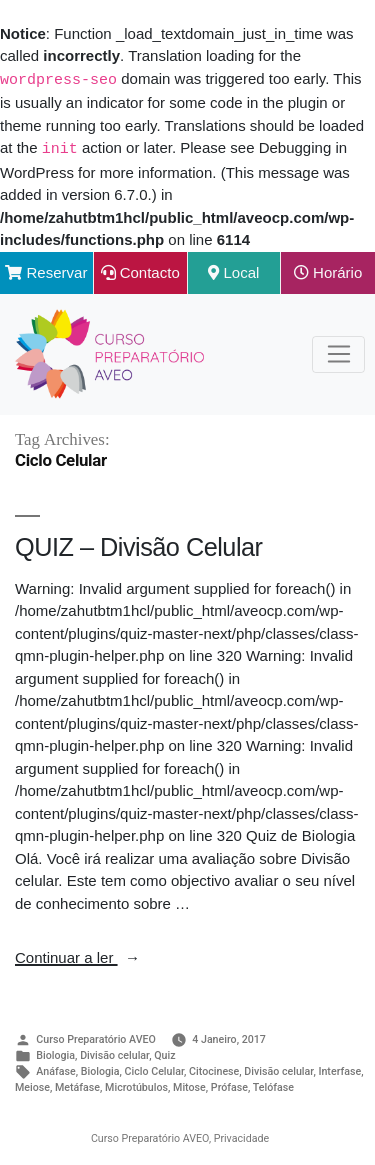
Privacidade (241, 1136)
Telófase (273, 1085)
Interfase (339, 1069)
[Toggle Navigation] (338, 353)
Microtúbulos (136, 1085)
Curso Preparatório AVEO (96, 1037)
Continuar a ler (77, 955)
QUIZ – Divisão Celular (139, 545)
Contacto (140, 270)
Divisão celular (114, 1053)
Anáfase (55, 1069)
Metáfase (77, 1085)
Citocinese (214, 1069)
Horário (328, 270)
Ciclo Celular (154, 1069)
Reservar (46, 270)
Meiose (32, 1085)
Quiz (164, 1053)
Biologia (55, 1053)
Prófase (229, 1085)
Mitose (189, 1085)
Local (233, 270)
